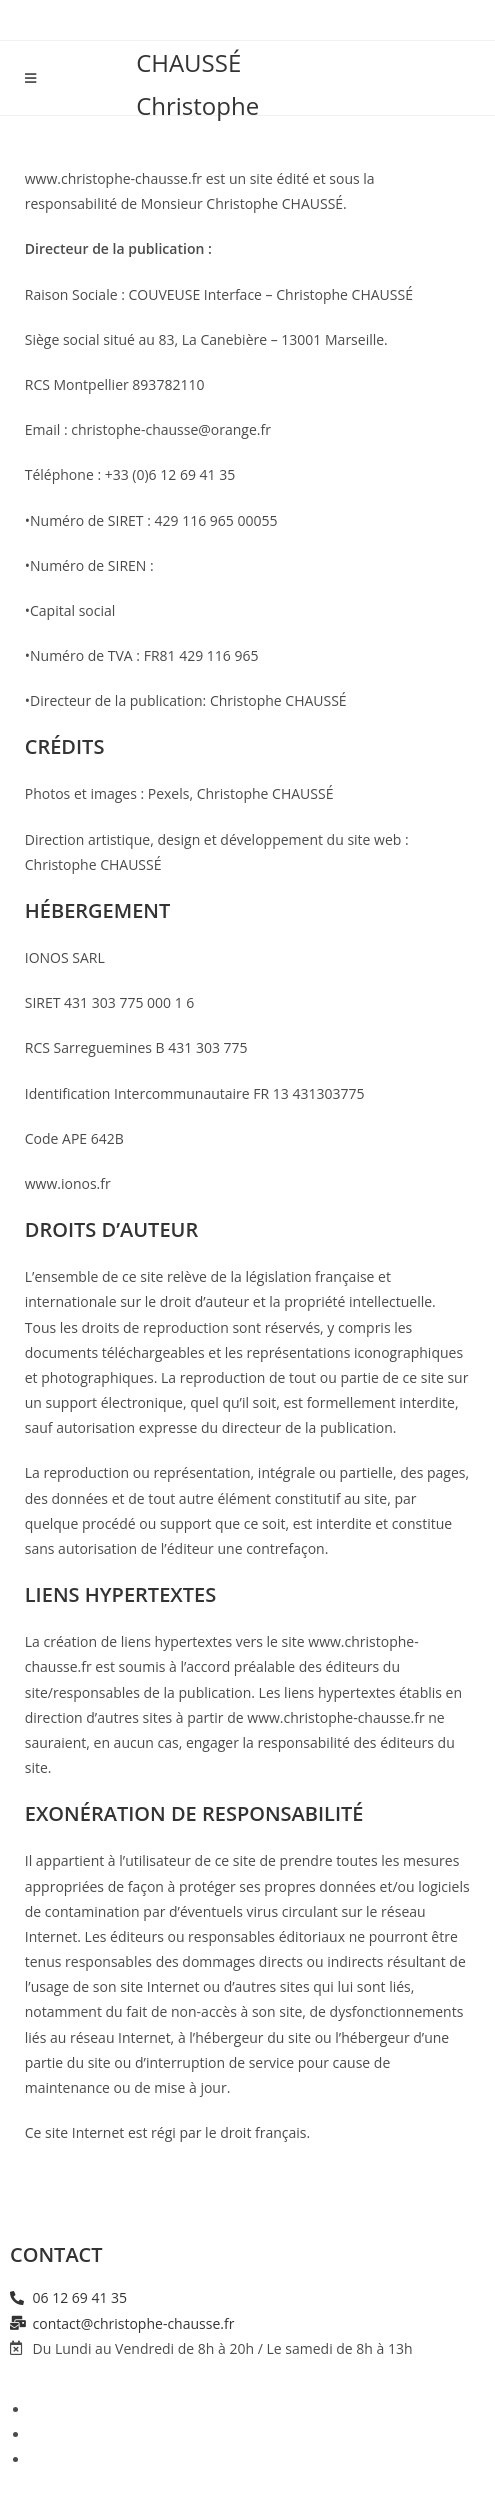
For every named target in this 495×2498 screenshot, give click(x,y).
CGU (44, 2459)
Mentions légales (85, 2409)
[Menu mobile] (31, 78)
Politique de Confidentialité (118, 2434)
